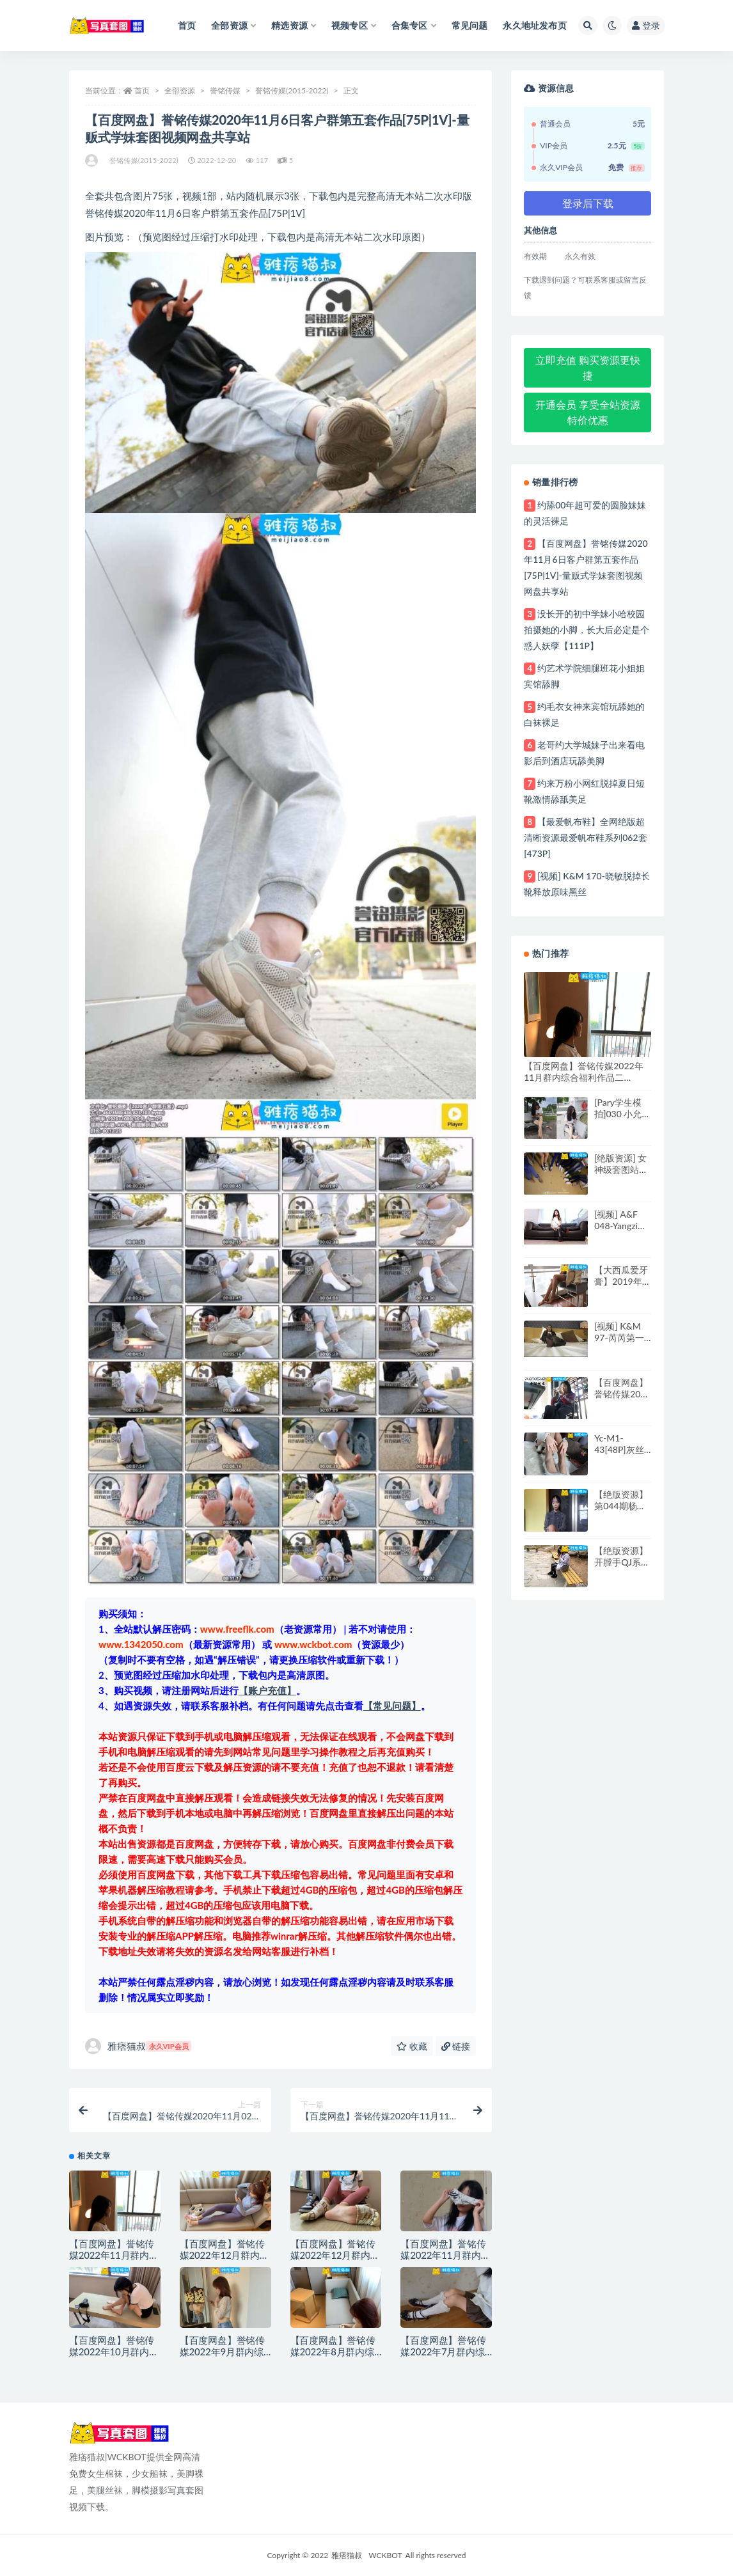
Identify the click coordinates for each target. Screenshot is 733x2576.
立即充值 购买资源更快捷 (587, 367)
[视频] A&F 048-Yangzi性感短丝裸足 (620, 1226)
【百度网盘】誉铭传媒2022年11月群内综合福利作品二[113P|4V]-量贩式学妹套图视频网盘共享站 (586, 1083)
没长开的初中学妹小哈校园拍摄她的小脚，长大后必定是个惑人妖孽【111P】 (586, 629)
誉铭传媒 (225, 90)
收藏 (412, 2046)
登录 (646, 25)
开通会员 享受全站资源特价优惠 (587, 412)
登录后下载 (587, 203)
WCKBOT (385, 2555)
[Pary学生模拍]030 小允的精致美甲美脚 (622, 1114)
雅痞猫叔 (138, 2046)
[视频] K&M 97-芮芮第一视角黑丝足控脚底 (621, 1343)
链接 (456, 2046)
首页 (142, 90)
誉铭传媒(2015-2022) (292, 90)
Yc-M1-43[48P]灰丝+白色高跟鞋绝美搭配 (619, 1455)
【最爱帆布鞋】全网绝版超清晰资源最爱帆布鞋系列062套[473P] (585, 837)
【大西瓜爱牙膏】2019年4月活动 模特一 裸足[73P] (622, 1287)
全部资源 (179, 90)
